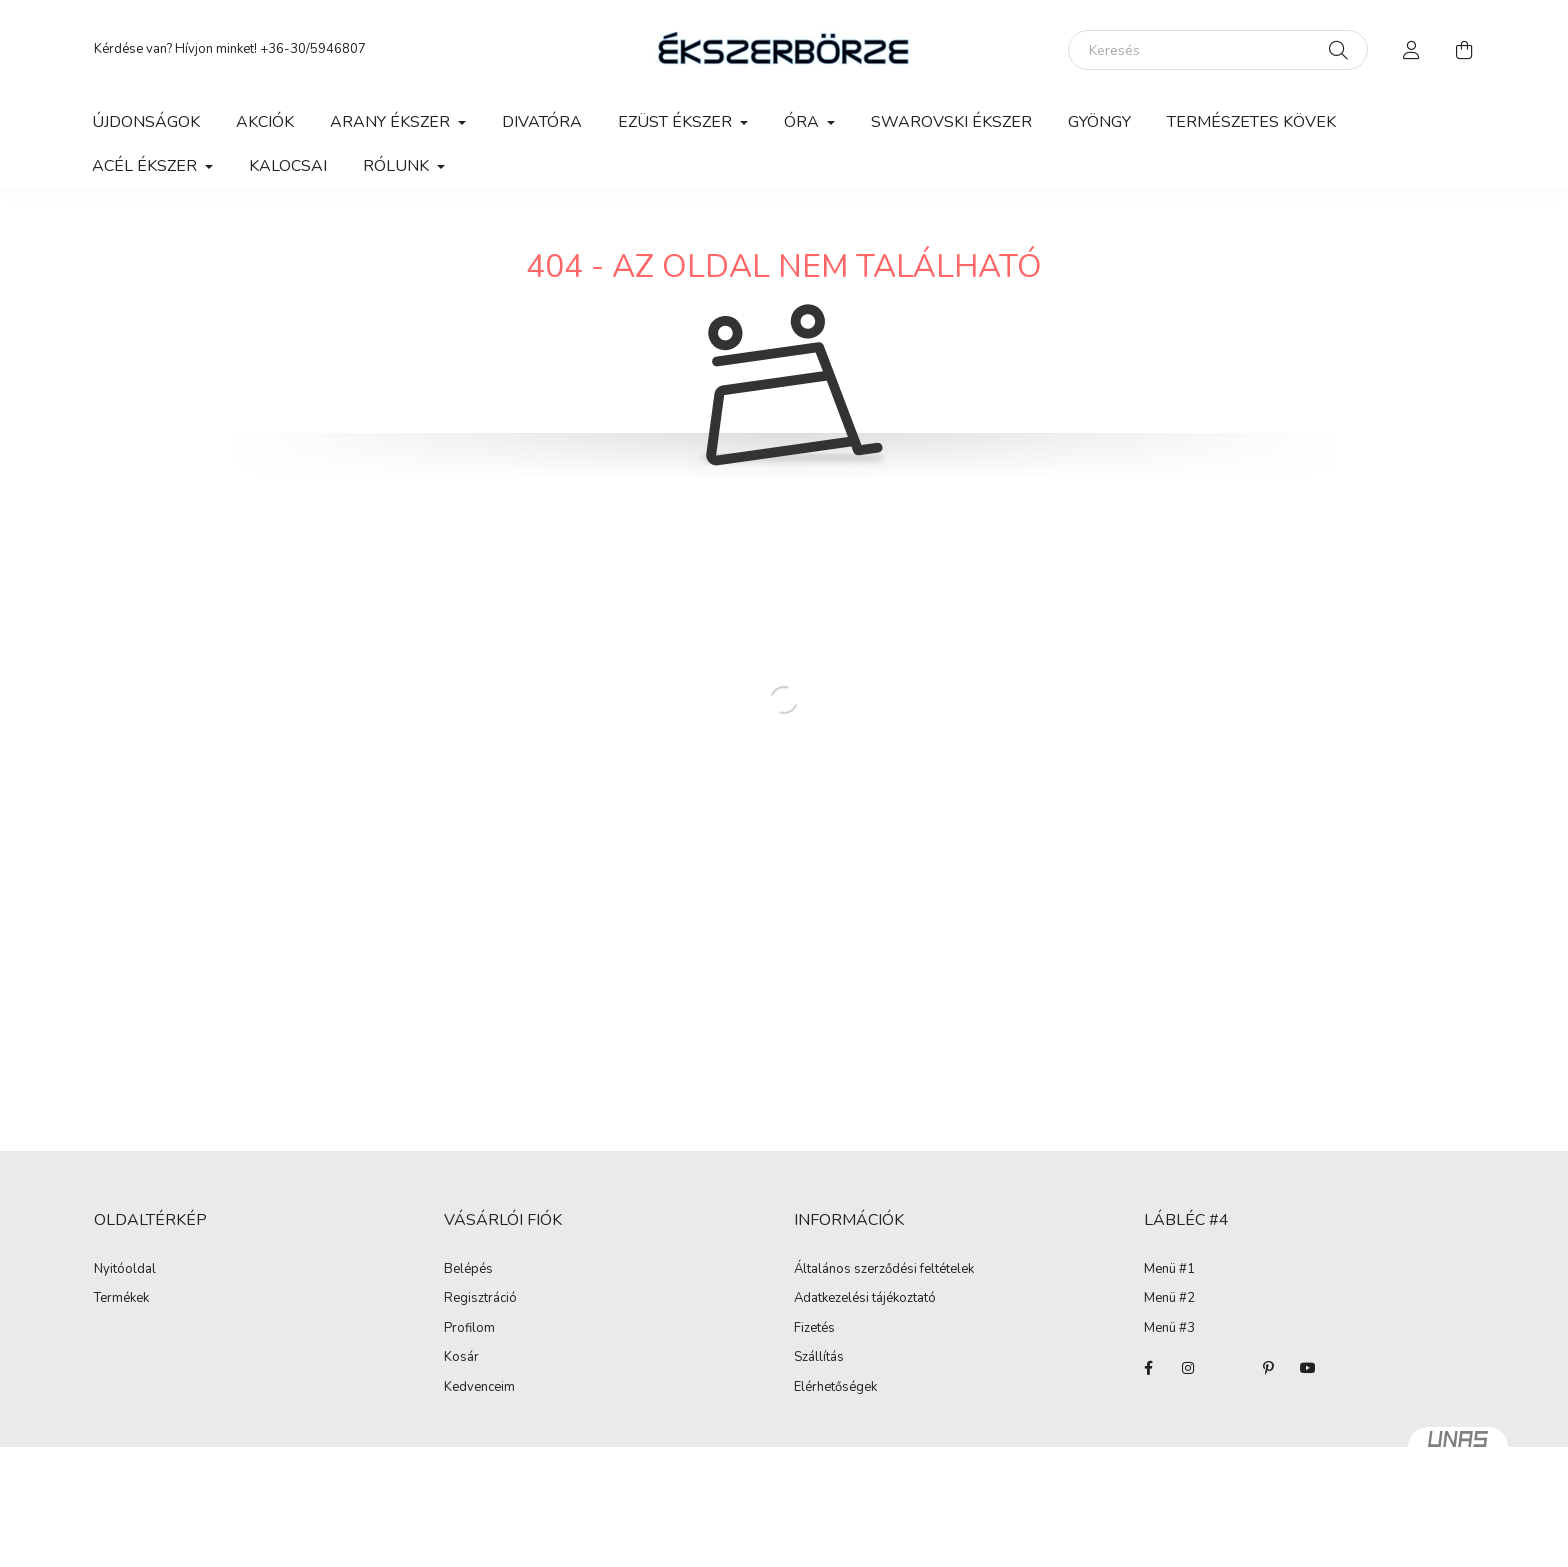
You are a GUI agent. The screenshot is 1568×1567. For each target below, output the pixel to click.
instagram (1188, 1368)
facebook (1148, 1368)
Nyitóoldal (125, 1270)
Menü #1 (1169, 1270)
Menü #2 (1169, 1299)
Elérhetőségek (835, 1388)
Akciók (265, 122)
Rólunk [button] (398, 166)
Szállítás (819, 1358)
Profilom (469, 1329)
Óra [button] (803, 122)
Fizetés (814, 1329)
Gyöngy (1099, 122)
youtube (1308, 1368)
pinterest (1268, 1368)
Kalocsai (288, 166)
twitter (1228, 1368)
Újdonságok (146, 122)
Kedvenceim (479, 1388)
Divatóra (542, 122)
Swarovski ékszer (951, 122)
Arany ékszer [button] (392, 122)
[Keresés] (1218, 50)
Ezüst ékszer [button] (677, 122)
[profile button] (1412, 50)
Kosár (461, 1358)
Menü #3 (1169, 1329)
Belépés (468, 1270)
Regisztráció (480, 1299)
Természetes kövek (1251, 122)
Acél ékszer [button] (146, 166)
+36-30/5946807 (313, 49)
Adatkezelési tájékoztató (865, 1299)
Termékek (121, 1299)
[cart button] (1464, 50)
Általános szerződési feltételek (884, 1270)
